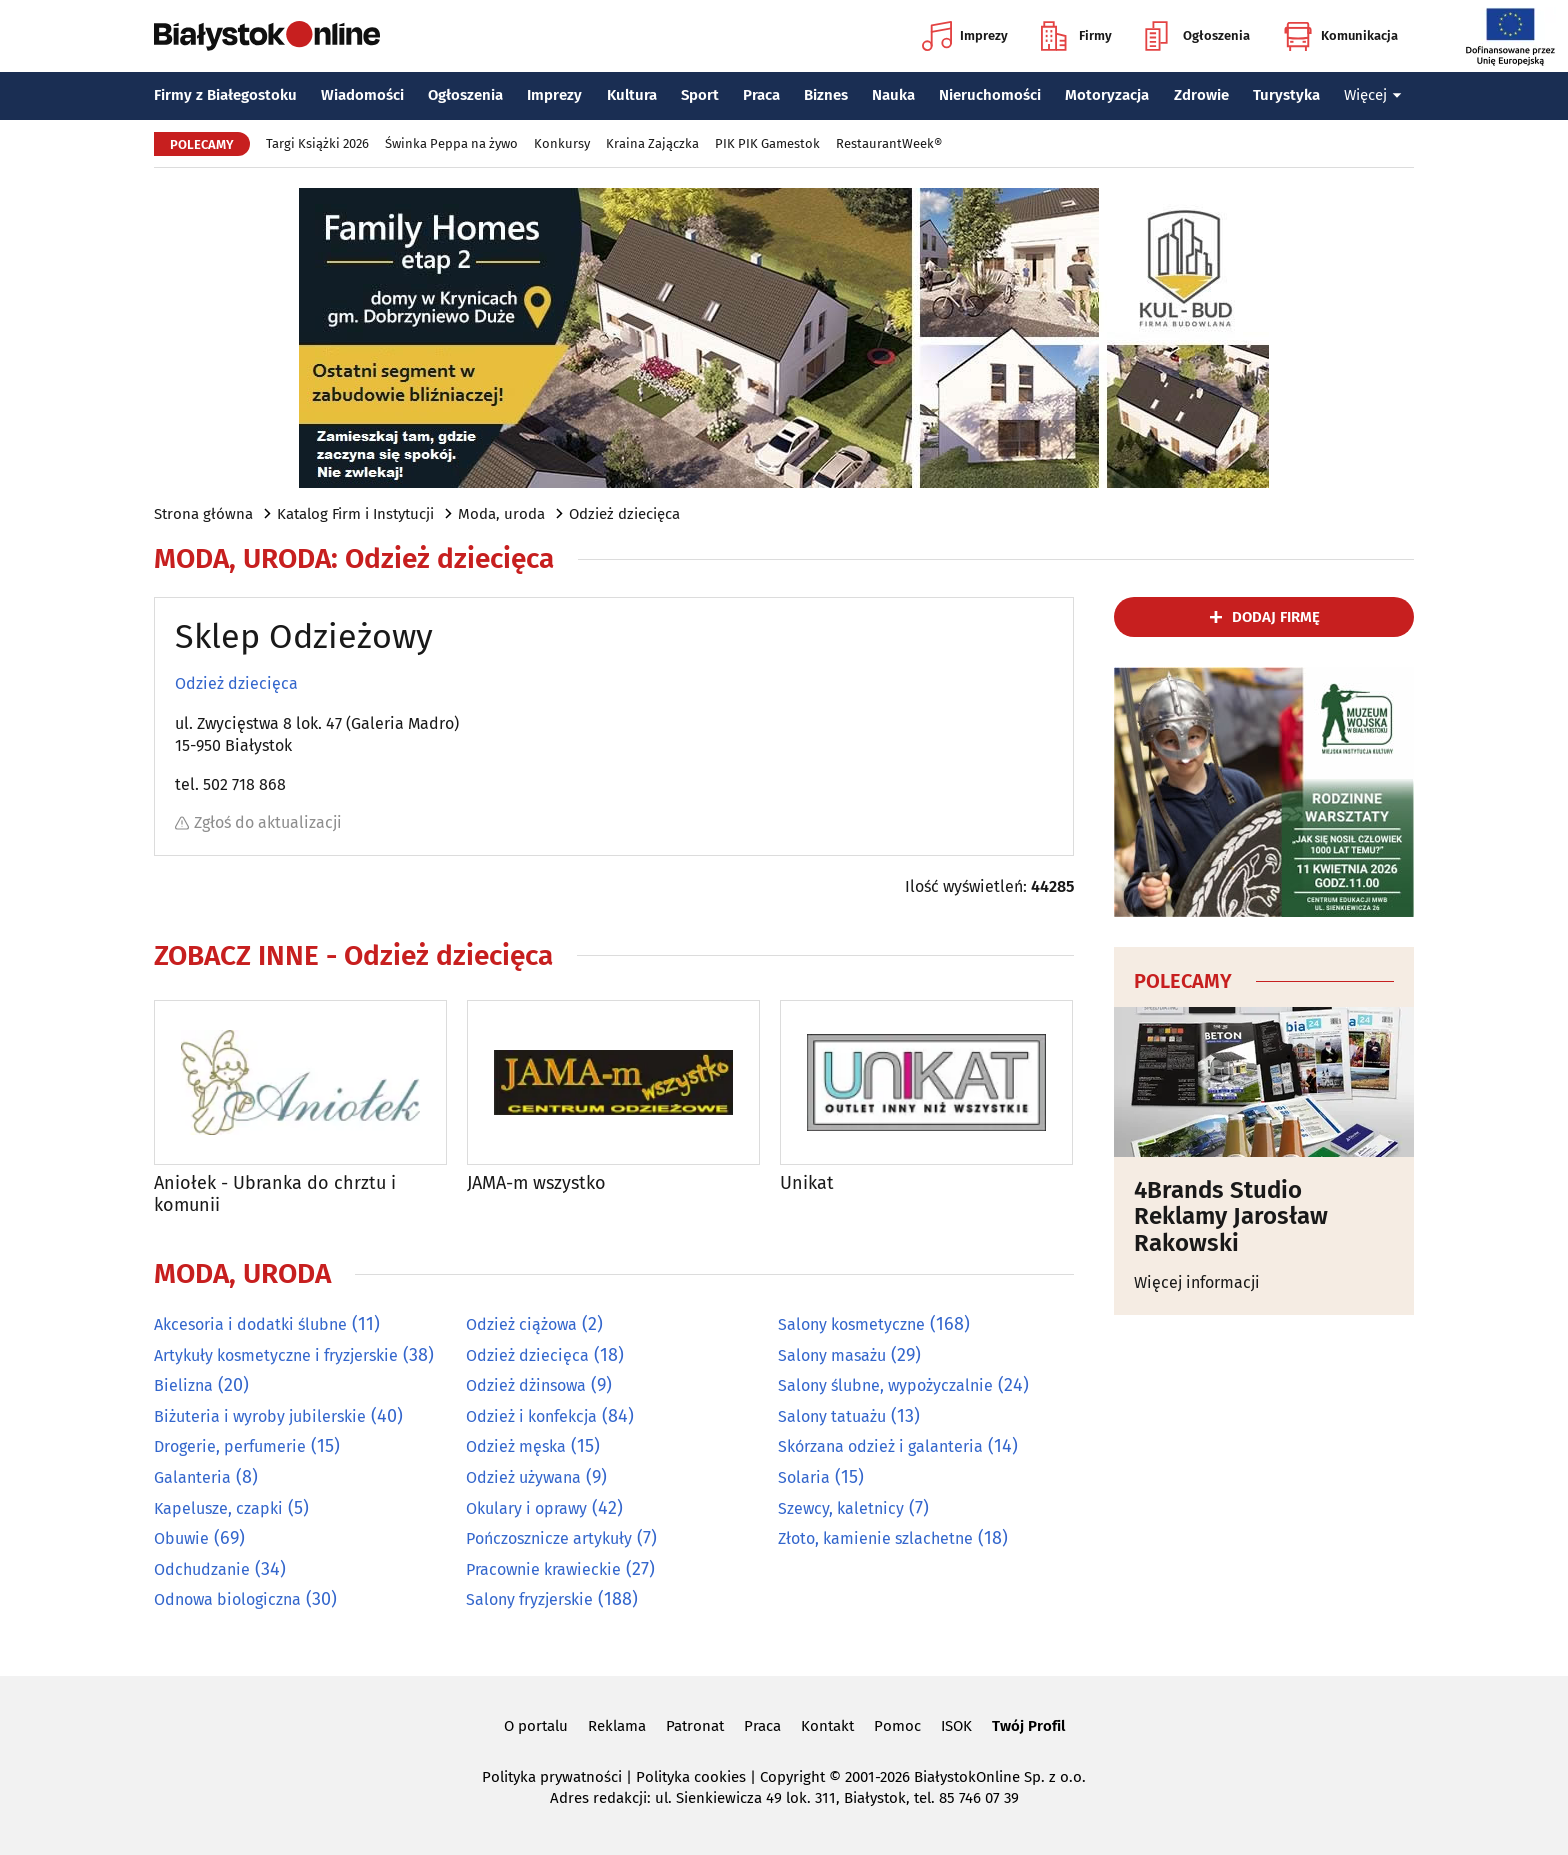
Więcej (1373, 95)
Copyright (792, 1777)
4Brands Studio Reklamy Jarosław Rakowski (1231, 1216)
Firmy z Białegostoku (225, 95)
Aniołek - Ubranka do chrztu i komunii (275, 1194)
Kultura (632, 95)
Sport (700, 95)
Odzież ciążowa (521, 1324)
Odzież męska (516, 1446)
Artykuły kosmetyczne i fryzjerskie (276, 1355)
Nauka (893, 95)
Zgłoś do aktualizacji (258, 822)
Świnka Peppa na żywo (451, 143)
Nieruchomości (990, 95)
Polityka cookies (691, 1777)
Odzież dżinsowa (526, 1385)
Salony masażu (832, 1355)
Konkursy (562, 143)
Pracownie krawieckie (543, 1569)
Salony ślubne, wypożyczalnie (885, 1385)
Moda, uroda (501, 514)
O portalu (536, 1726)
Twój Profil (1028, 1726)
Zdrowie (1201, 95)
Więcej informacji (1197, 1282)
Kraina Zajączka (652, 143)
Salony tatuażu (832, 1416)
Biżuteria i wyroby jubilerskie (260, 1416)
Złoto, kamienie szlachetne (875, 1538)
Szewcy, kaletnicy (841, 1508)
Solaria (804, 1477)
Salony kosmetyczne (851, 1324)
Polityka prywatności (552, 1777)
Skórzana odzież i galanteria (880, 1446)
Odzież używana (523, 1477)
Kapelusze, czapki (218, 1508)
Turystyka (1286, 95)
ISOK (956, 1726)
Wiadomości (362, 95)
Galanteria (192, 1477)
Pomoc (897, 1726)
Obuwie (181, 1538)
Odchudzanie (202, 1569)
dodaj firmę (1276, 617)
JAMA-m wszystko (536, 1183)
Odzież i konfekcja (531, 1416)
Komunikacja (1340, 36)
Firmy (1076, 36)
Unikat (807, 1183)
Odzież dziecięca (624, 514)
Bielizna (183, 1385)
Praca (761, 95)
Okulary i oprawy (526, 1508)
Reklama (617, 1726)
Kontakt (827, 1726)
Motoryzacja (1107, 95)
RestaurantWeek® (889, 143)
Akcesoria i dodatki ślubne (250, 1324)
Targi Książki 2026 (317, 143)
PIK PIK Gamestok (767, 143)
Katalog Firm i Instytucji (355, 514)
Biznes (826, 95)
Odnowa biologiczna (227, 1599)
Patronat (695, 1726)
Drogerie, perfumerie (230, 1446)
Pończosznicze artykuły (549, 1538)
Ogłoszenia (1197, 36)
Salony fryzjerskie (529, 1599)
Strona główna (203, 514)
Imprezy (965, 36)
